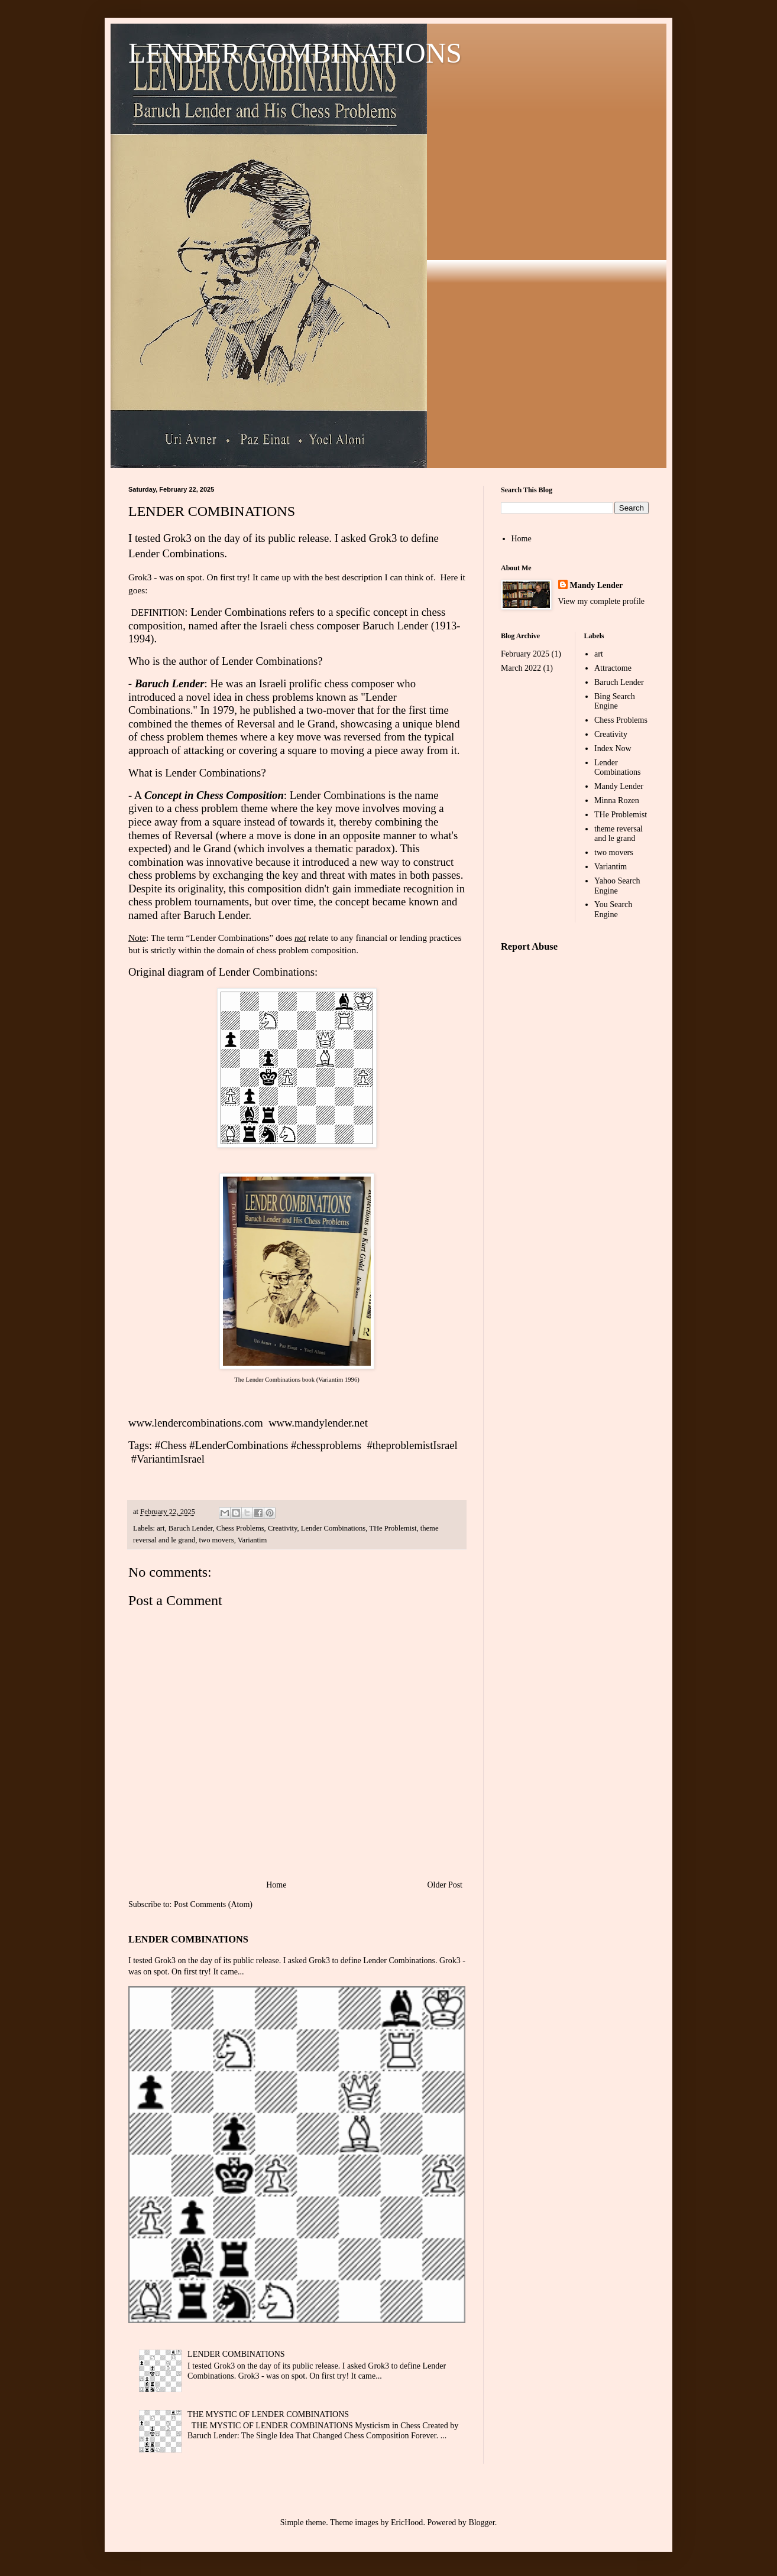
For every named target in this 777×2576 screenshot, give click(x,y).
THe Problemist (392, 1528)
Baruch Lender (191, 1528)
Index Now (613, 748)
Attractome (613, 668)
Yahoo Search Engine (617, 885)
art (160, 1528)
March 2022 (521, 668)
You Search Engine (613, 909)
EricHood (407, 2522)
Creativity (282, 1528)
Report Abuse (529, 946)
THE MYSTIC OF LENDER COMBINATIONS (268, 2414)
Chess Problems (240, 1528)
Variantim (252, 1540)
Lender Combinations (213, 772)
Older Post (445, 1884)
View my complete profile (601, 601)
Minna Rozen (616, 800)
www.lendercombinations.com (195, 1423)
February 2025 (525, 653)
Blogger (481, 2522)
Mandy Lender (596, 585)
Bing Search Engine (614, 701)
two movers (216, 1540)
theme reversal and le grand (618, 833)
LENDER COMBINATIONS (295, 53)
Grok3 (177, 538)
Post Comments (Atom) (213, 1904)
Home (276, 1884)
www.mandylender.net (318, 1423)
